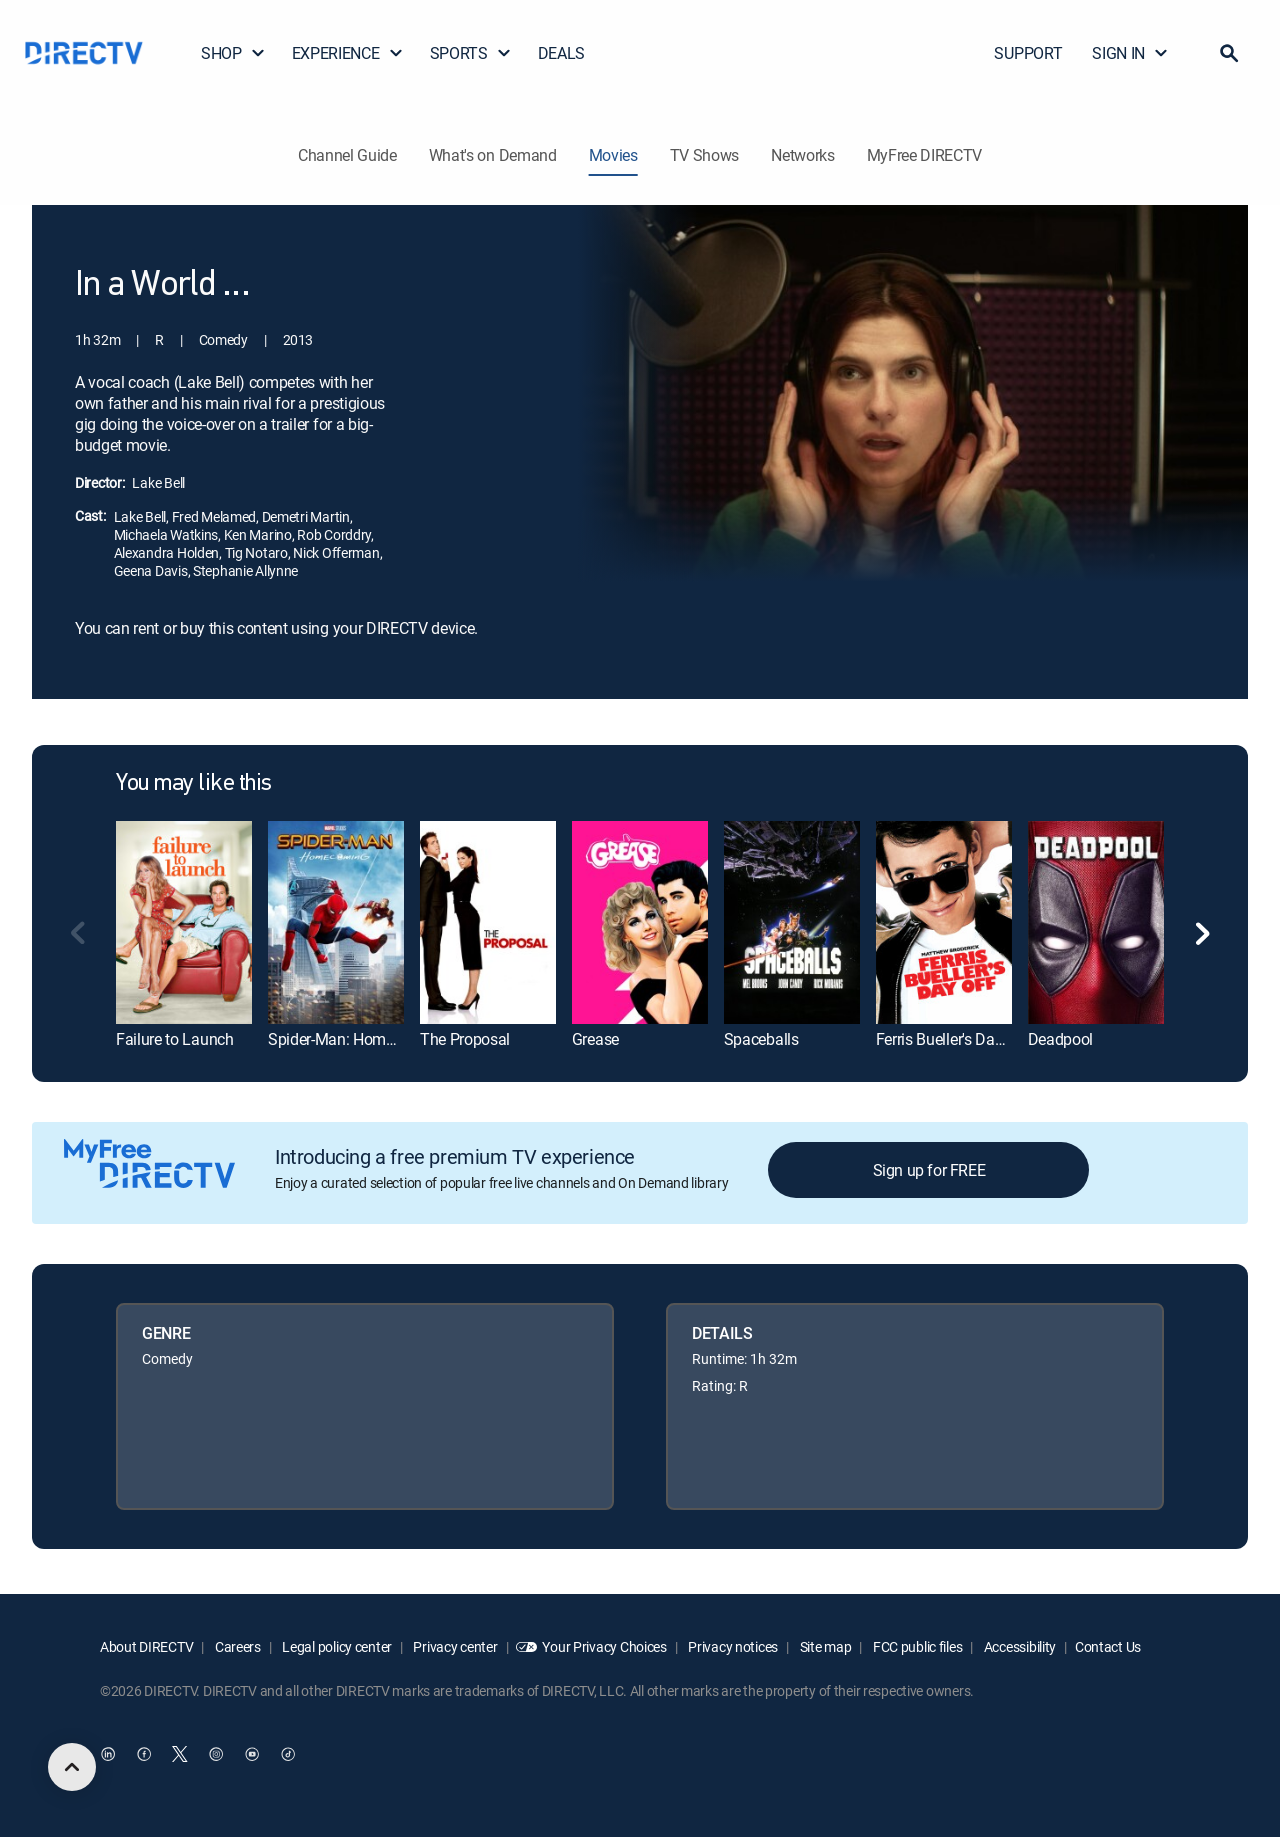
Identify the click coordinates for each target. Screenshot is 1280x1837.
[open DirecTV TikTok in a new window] (288, 1754)
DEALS (561, 53)
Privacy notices (732, 1646)
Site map (824, 1646)
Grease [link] (595, 1039)
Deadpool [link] (1060, 1039)
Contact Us (1108, 1646)
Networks (802, 155)
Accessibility (1018, 1646)
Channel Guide (347, 155)
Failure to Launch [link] (175, 1039)
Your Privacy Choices (604, 1646)
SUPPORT (1028, 53)
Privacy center (454, 1646)
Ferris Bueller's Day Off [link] (952, 1039)
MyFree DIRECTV (925, 155)
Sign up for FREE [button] (929, 1170)
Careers (236, 1646)
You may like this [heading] (194, 784)
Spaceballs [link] (761, 1039)
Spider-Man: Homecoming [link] (356, 1039)
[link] (184, 922)
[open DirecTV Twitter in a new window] (180, 1754)
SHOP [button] (233, 53)
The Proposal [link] (465, 1039)
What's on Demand (493, 155)
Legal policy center (336, 1646)
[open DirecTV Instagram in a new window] (216, 1754)
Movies (613, 155)
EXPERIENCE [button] (348, 53)
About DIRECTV (146, 1646)
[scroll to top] (72, 1767)
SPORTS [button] (471, 53)
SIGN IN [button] (1130, 53)
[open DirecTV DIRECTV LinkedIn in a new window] (108, 1754)
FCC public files (916, 1646)
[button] (1229, 53)
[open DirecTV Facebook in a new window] (144, 1754)
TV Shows (704, 155)
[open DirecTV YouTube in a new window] (252, 1754)
